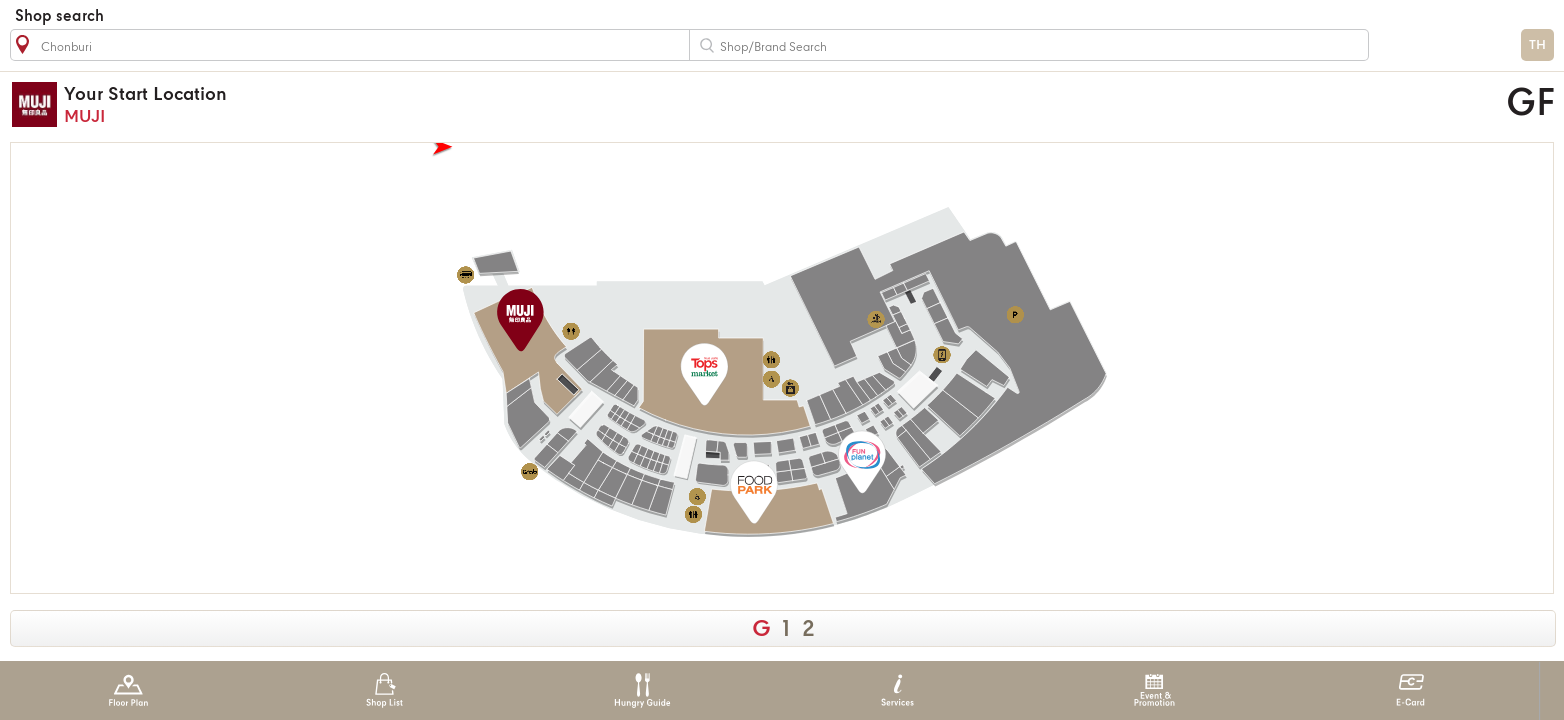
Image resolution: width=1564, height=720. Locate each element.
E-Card (1410, 690)
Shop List (384, 690)
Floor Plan (128, 690)
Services (897, 690)
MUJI (566, 104)
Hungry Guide (641, 690)
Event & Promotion (1154, 690)
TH (1537, 45)
